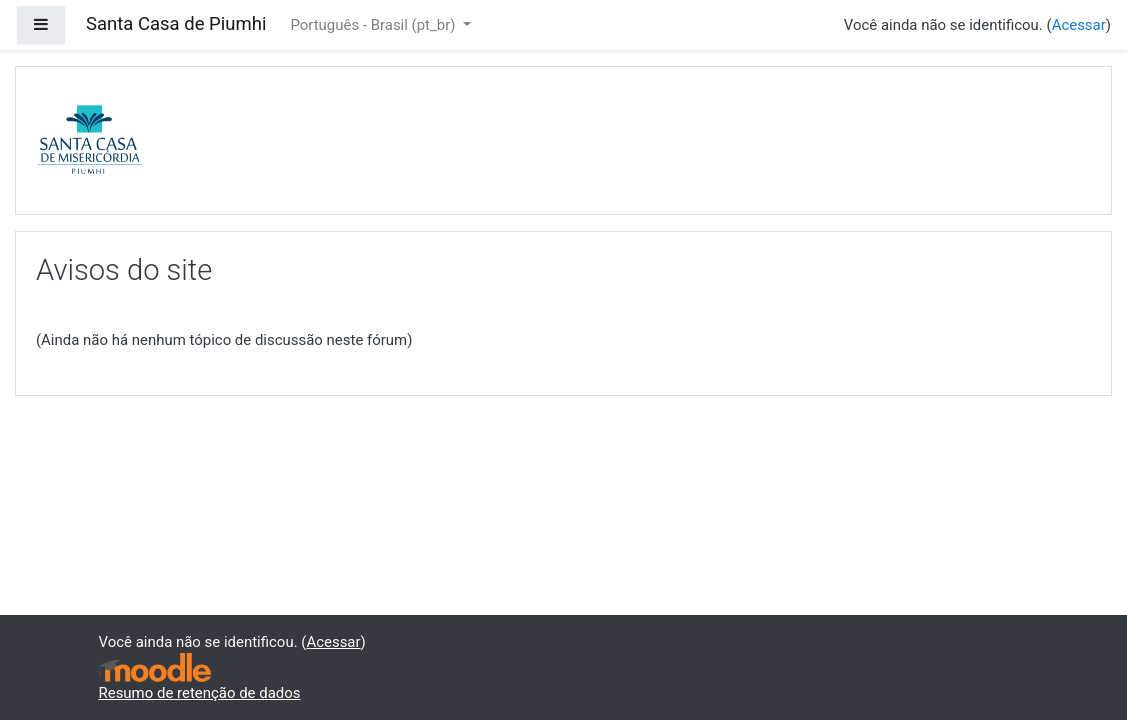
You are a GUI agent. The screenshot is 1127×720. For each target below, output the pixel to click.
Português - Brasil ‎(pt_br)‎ (374, 25)
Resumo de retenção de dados (200, 693)
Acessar (1079, 25)
